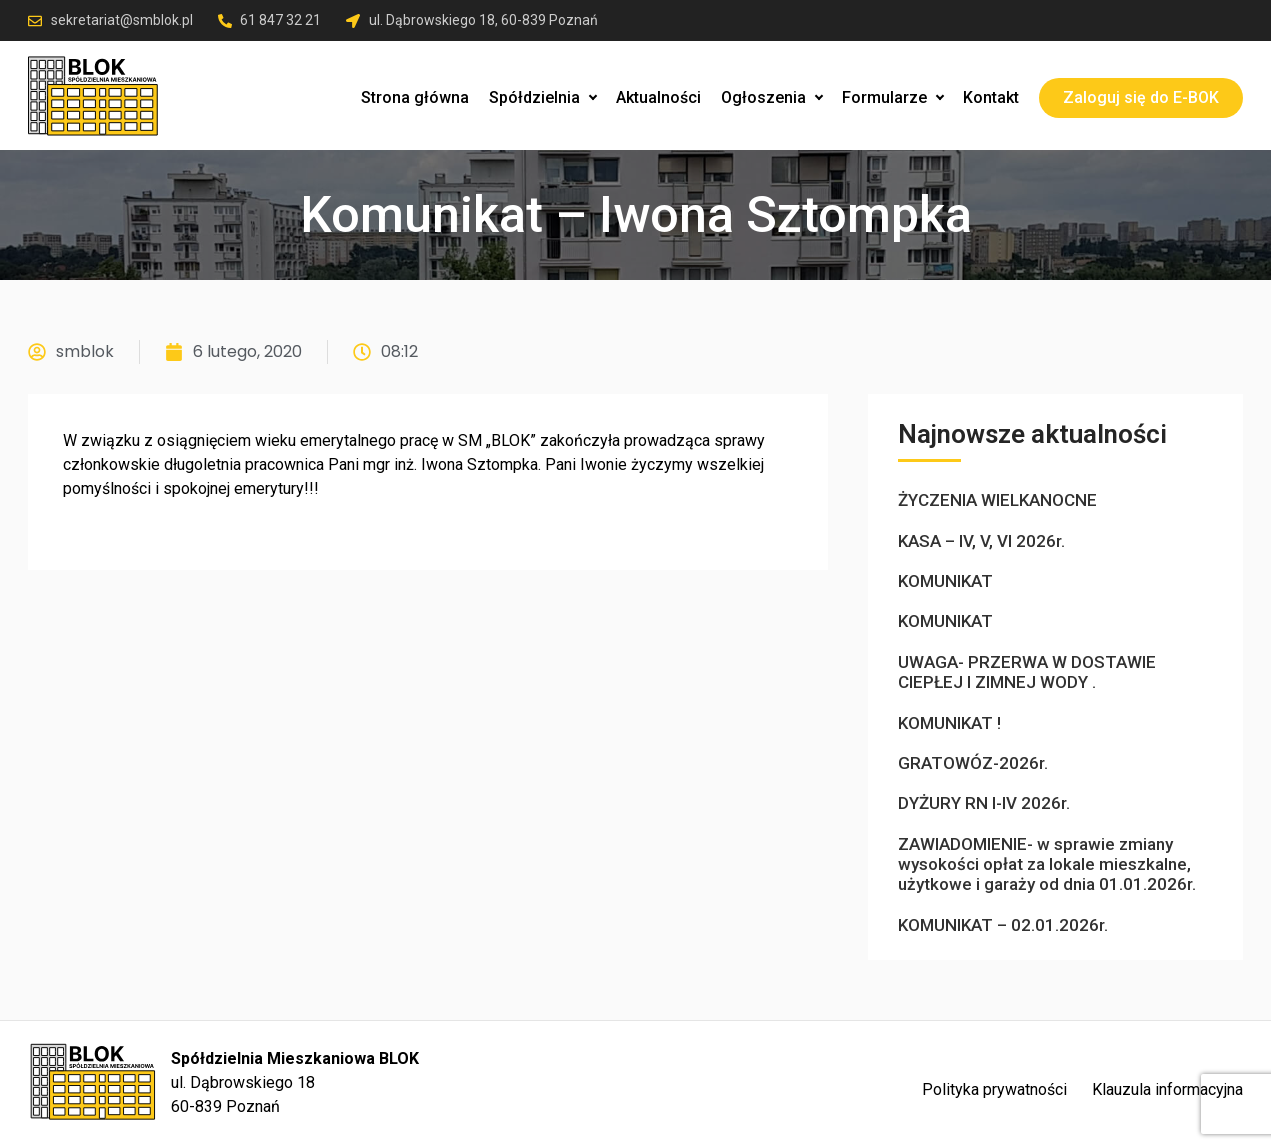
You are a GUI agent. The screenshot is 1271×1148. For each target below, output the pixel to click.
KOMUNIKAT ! (949, 723)
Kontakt (991, 97)
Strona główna (415, 97)
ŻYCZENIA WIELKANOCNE (997, 500)
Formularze (892, 97)
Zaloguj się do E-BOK (1141, 97)
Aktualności (658, 97)
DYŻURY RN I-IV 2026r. (984, 803)
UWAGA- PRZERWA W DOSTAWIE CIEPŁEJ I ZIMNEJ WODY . (1027, 672)
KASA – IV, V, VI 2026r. (981, 541)
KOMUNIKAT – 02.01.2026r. (1003, 925)
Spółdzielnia (542, 97)
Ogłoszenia (771, 97)
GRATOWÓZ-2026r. (973, 763)
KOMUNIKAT (945, 581)
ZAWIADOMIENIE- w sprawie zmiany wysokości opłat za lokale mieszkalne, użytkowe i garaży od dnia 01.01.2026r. (1047, 864)
